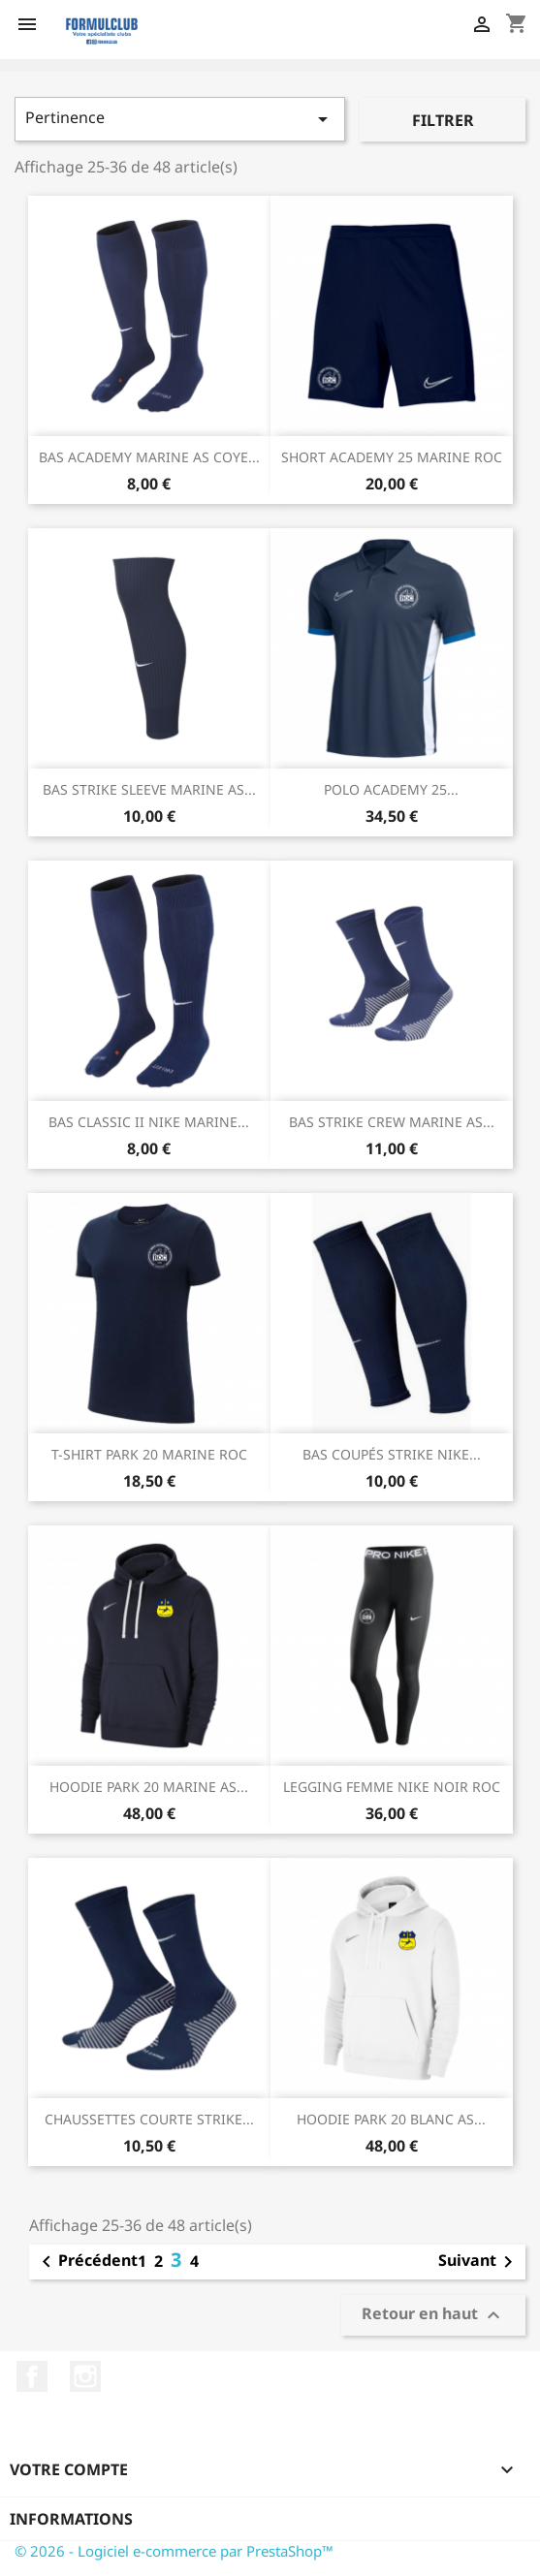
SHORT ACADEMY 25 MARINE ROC (391, 457)
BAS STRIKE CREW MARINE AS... (391, 1122)
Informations (71, 2518)
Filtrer (443, 120)
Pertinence (179, 119)
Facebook (32, 2376)
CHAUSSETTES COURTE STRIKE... (149, 2119)
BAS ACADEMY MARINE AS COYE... (149, 457)
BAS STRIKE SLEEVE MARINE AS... (149, 789)
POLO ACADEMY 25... (391, 789)
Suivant (479, 2262)
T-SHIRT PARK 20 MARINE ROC (149, 1454)
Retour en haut (433, 2315)
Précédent (86, 2262)
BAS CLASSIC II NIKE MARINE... (148, 1122)
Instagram (85, 2376)
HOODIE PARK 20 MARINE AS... (148, 1786)
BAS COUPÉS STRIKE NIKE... (391, 1454)
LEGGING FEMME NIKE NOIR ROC (391, 1786)
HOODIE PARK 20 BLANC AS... (391, 2119)
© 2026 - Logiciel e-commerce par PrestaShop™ (174, 2550)
